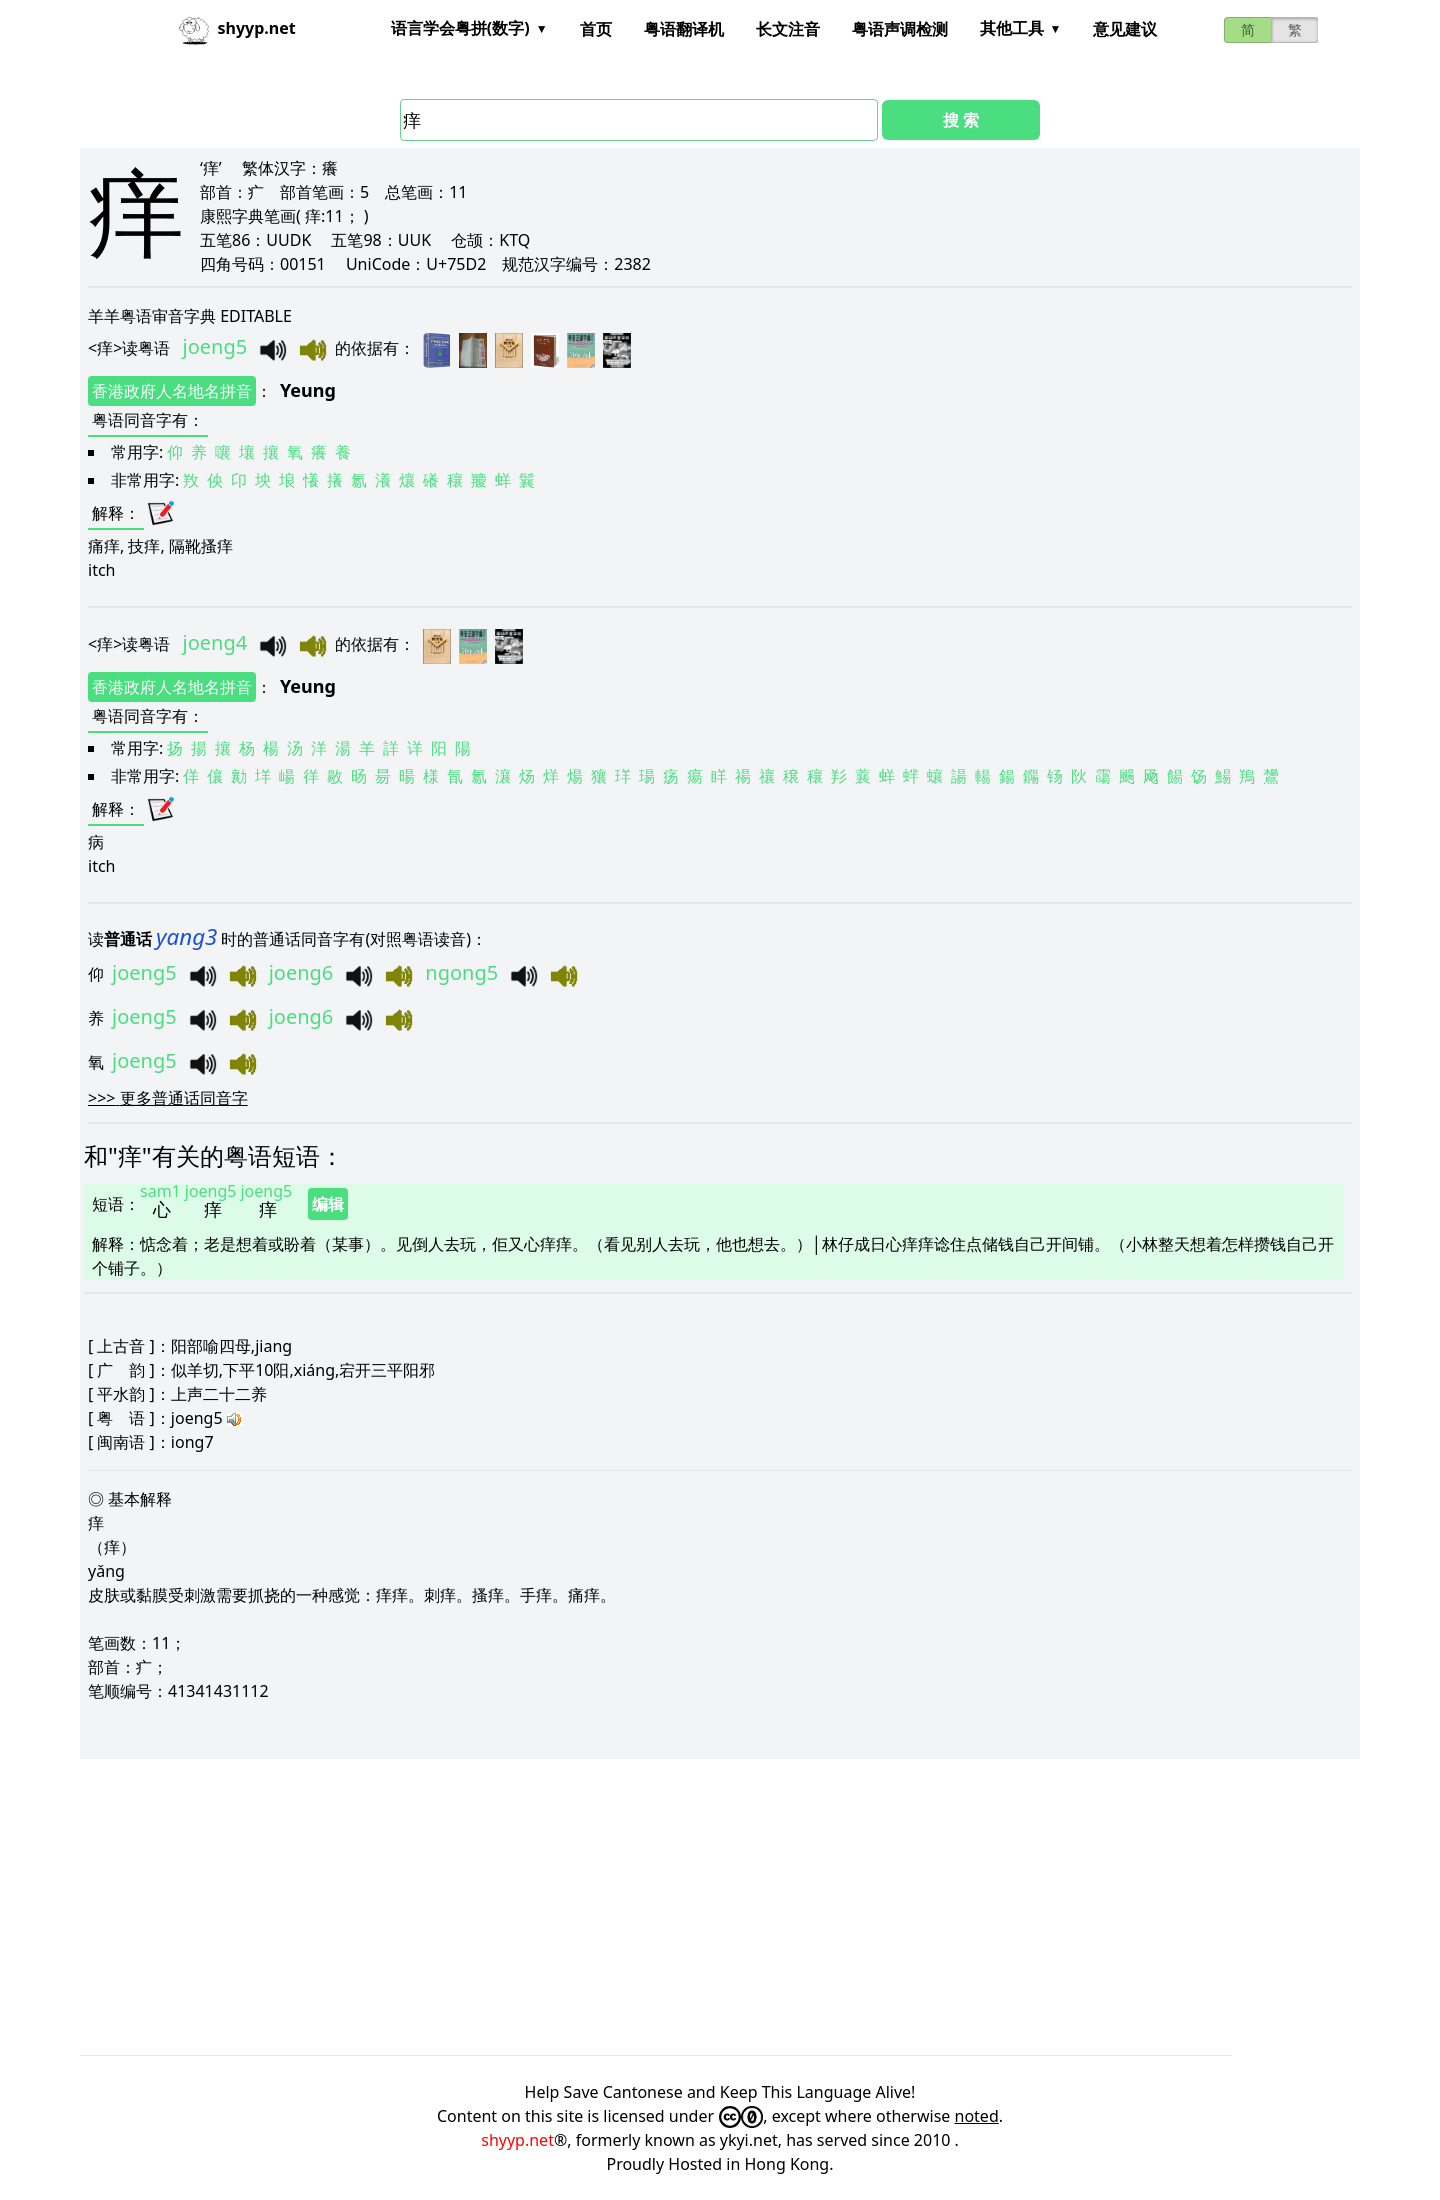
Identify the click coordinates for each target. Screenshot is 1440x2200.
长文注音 (788, 29)
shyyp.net (517, 2140)
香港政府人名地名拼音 (172, 391)
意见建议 (1125, 29)
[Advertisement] (680, 1907)
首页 (596, 29)
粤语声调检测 (900, 29)
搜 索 (961, 120)
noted (977, 2116)
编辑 (328, 1204)
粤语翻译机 (684, 29)
